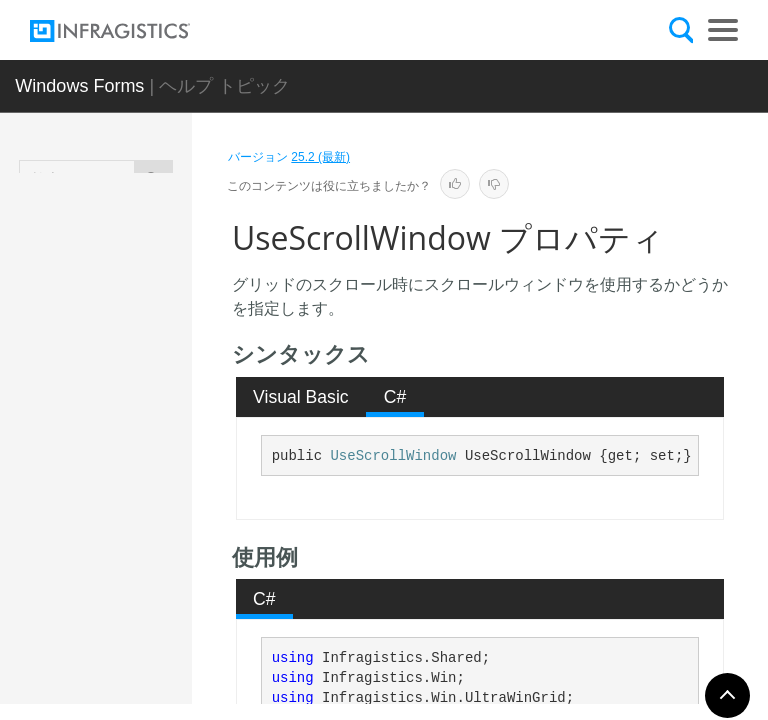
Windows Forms (79, 86)
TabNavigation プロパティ (166, 302)
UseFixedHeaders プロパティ (167, 542)
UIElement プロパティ (165, 417)
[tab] (301, 397)
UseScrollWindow (393, 456)
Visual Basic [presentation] (301, 397)
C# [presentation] (395, 397)
